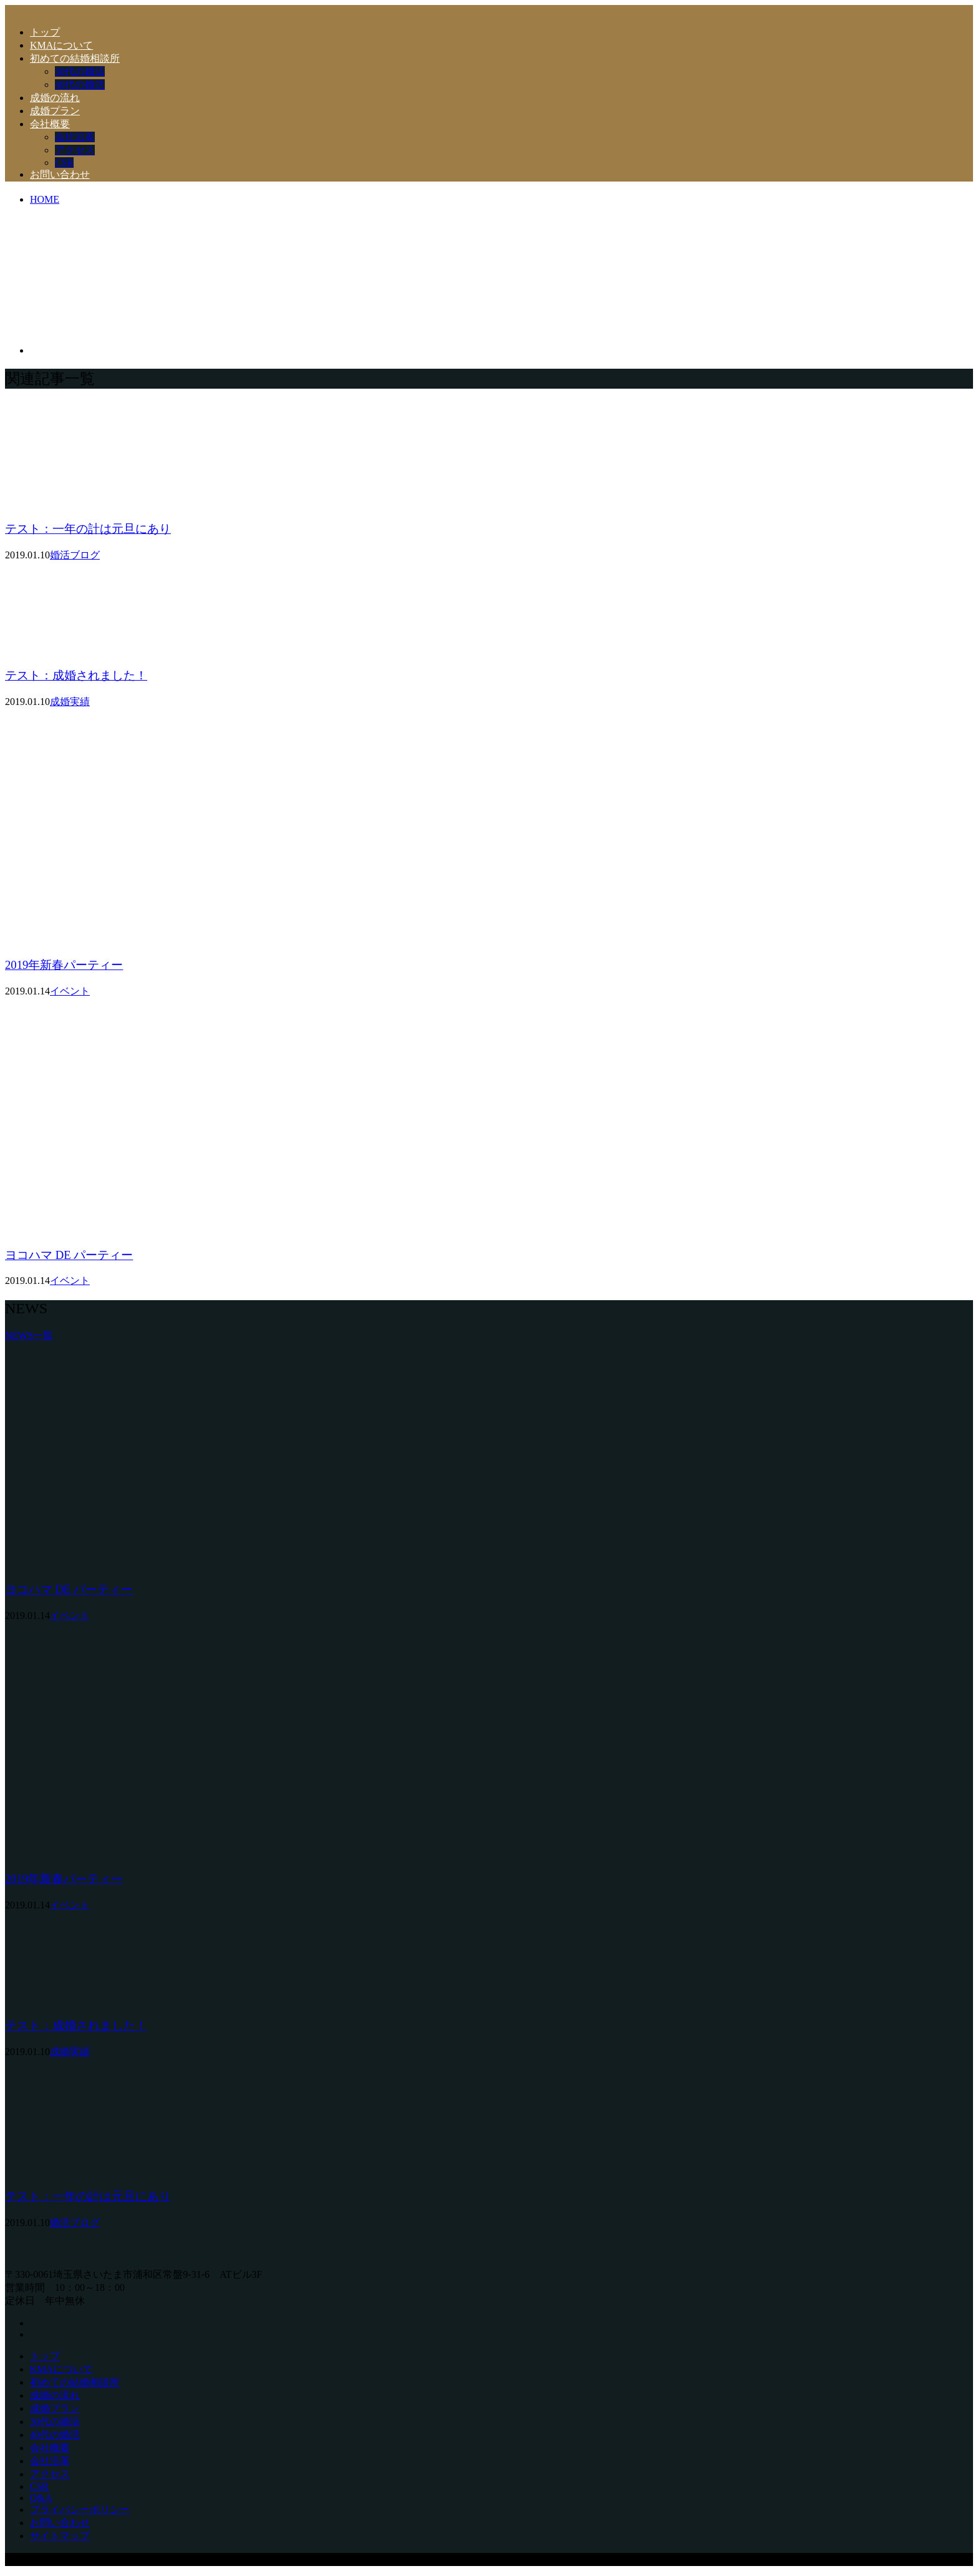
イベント (70, 991)
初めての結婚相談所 (75, 58)
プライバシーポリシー (80, 2509)
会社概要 (50, 124)
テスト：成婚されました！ (76, 675)
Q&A (41, 2497)
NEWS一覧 (29, 1335)
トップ (45, 32)
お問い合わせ (60, 174)
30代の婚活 (80, 71)
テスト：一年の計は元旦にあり (88, 528)
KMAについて (61, 45)
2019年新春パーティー (64, 964)
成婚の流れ (55, 97)
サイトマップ (60, 2535)
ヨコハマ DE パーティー (69, 1254)
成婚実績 (70, 701)
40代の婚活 (80, 84)
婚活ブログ (75, 555)
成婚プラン (55, 110)
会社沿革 (75, 137)
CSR (64, 162)
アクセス (75, 150)
